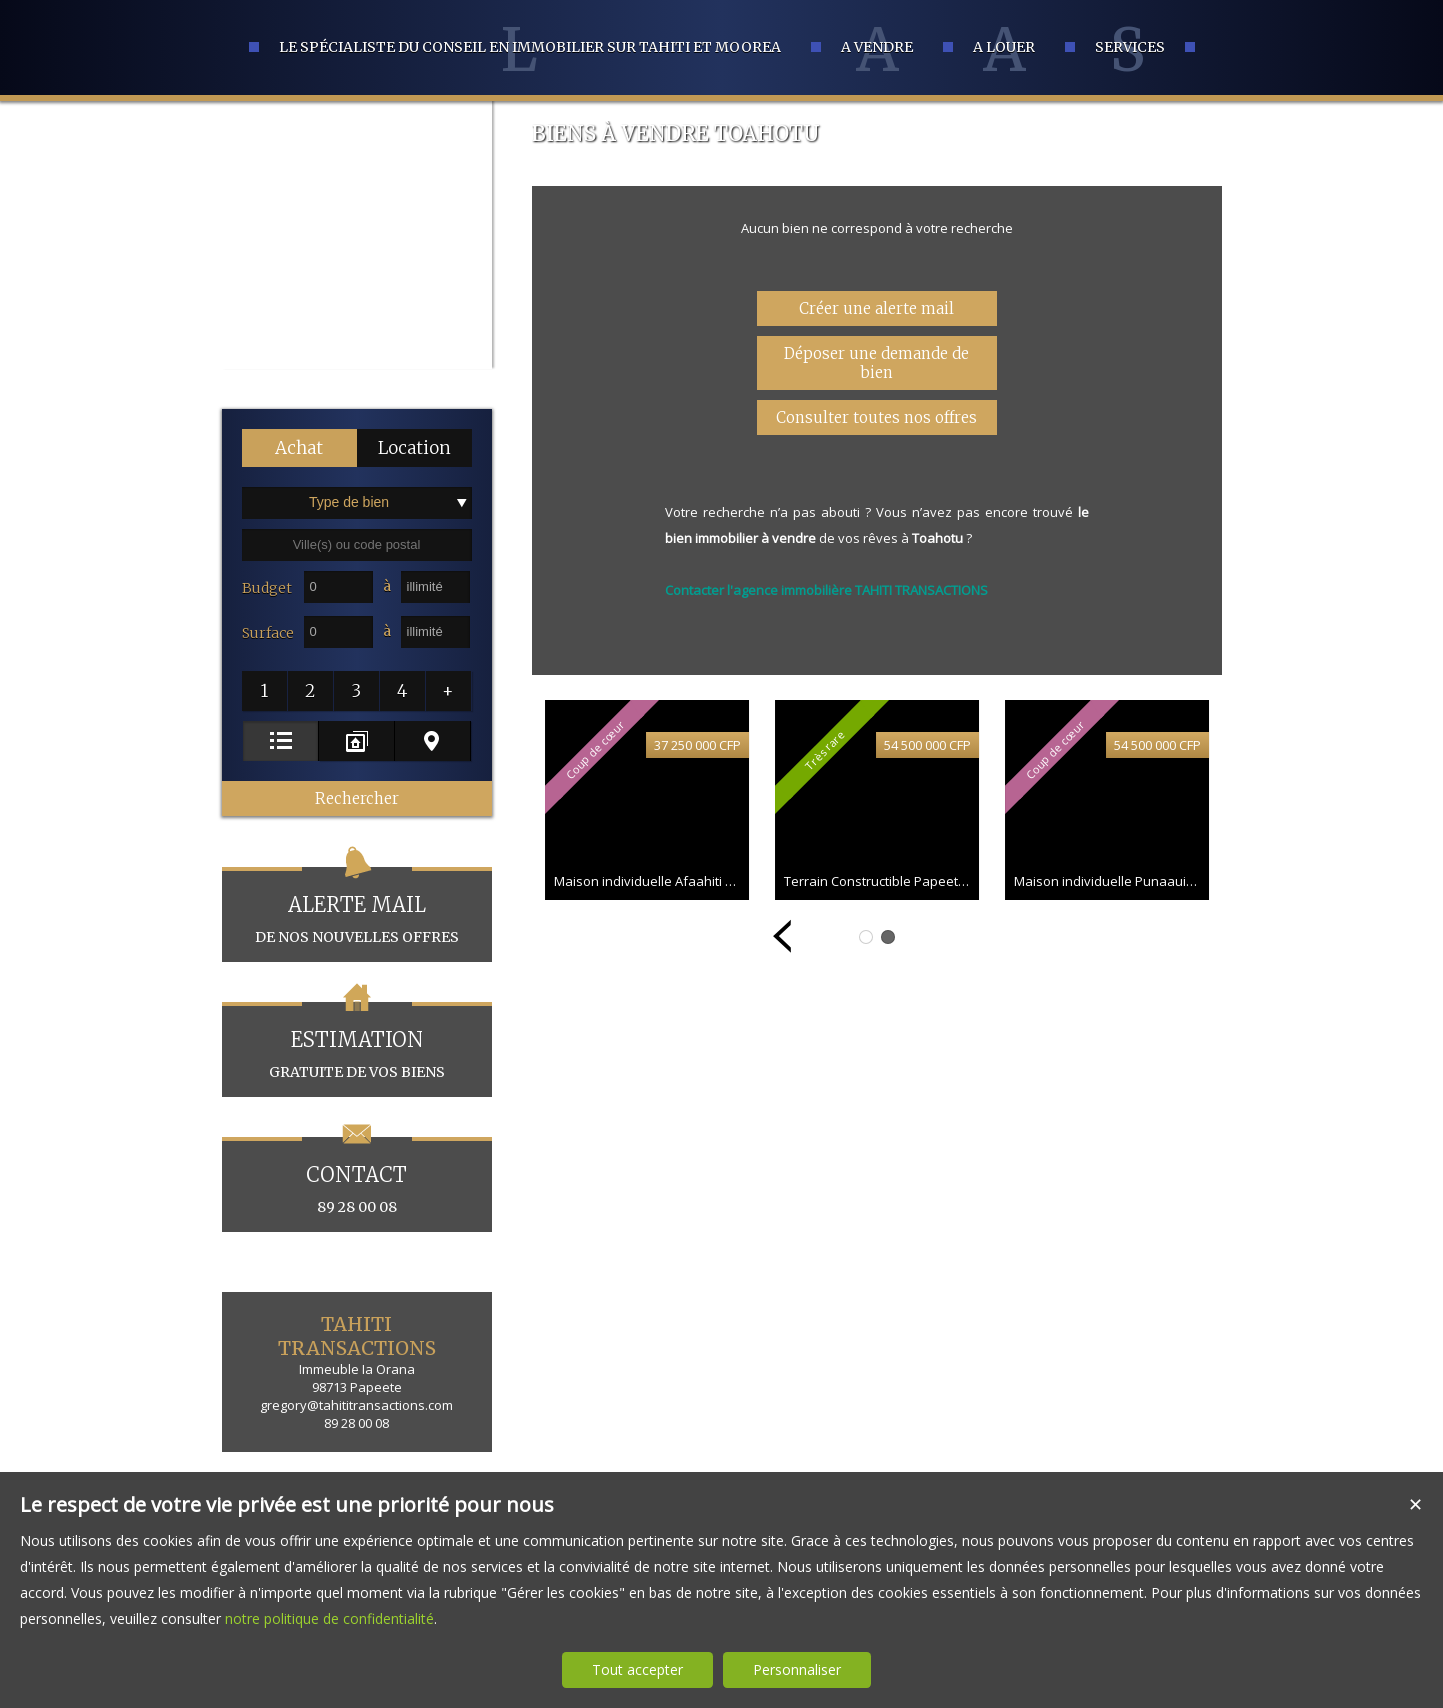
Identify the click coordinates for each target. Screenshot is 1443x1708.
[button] (299, 448)
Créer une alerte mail (876, 308)
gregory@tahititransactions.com (356, 1405)
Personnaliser (797, 1669)
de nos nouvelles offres (357, 906)
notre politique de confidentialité (329, 1618)
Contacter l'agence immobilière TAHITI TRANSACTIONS (826, 590)
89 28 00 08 (357, 1176)
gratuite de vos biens (357, 1041)
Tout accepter (637, 1669)
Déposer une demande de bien (876, 363)
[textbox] (357, 545)
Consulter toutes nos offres (876, 417)
